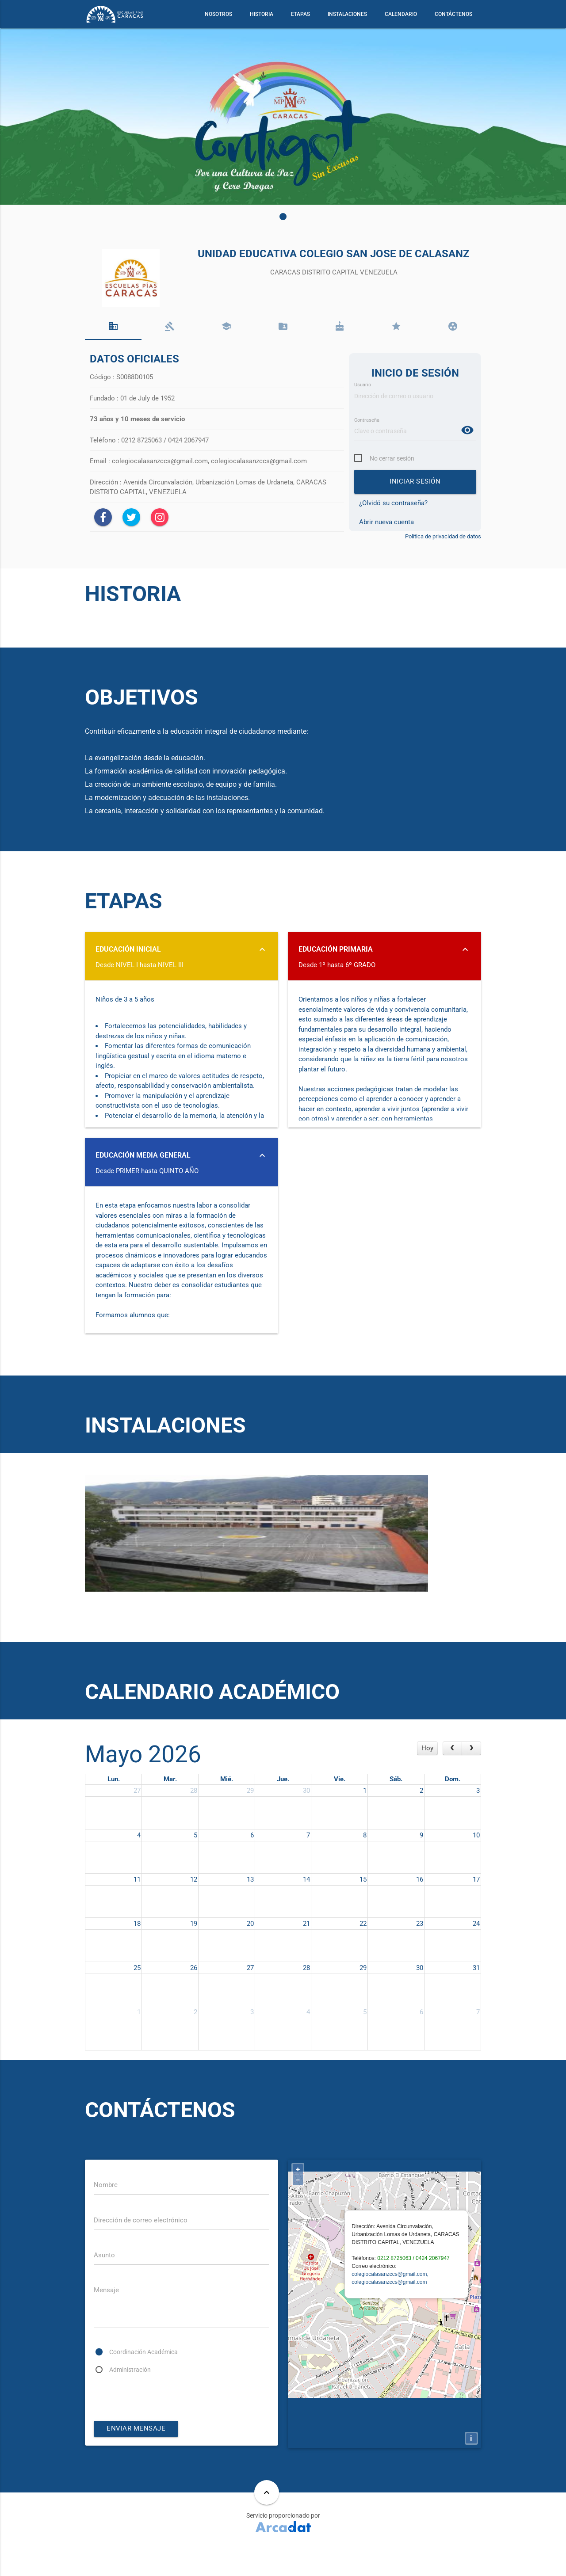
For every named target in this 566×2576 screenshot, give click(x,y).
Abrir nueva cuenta (386, 523)
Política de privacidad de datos (443, 538)
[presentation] (161, 2425)
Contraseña (368, 421)
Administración (131, 2397)
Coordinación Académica (146, 2380)
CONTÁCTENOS (453, 14)
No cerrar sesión (394, 460)
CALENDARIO (401, 14)
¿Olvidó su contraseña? (393, 505)
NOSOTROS (218, 14)
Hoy (427, 1773)
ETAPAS (300, 14)
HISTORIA (261, 14)
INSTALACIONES (347, 14)
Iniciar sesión (415, 484)
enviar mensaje (136, 2457)
